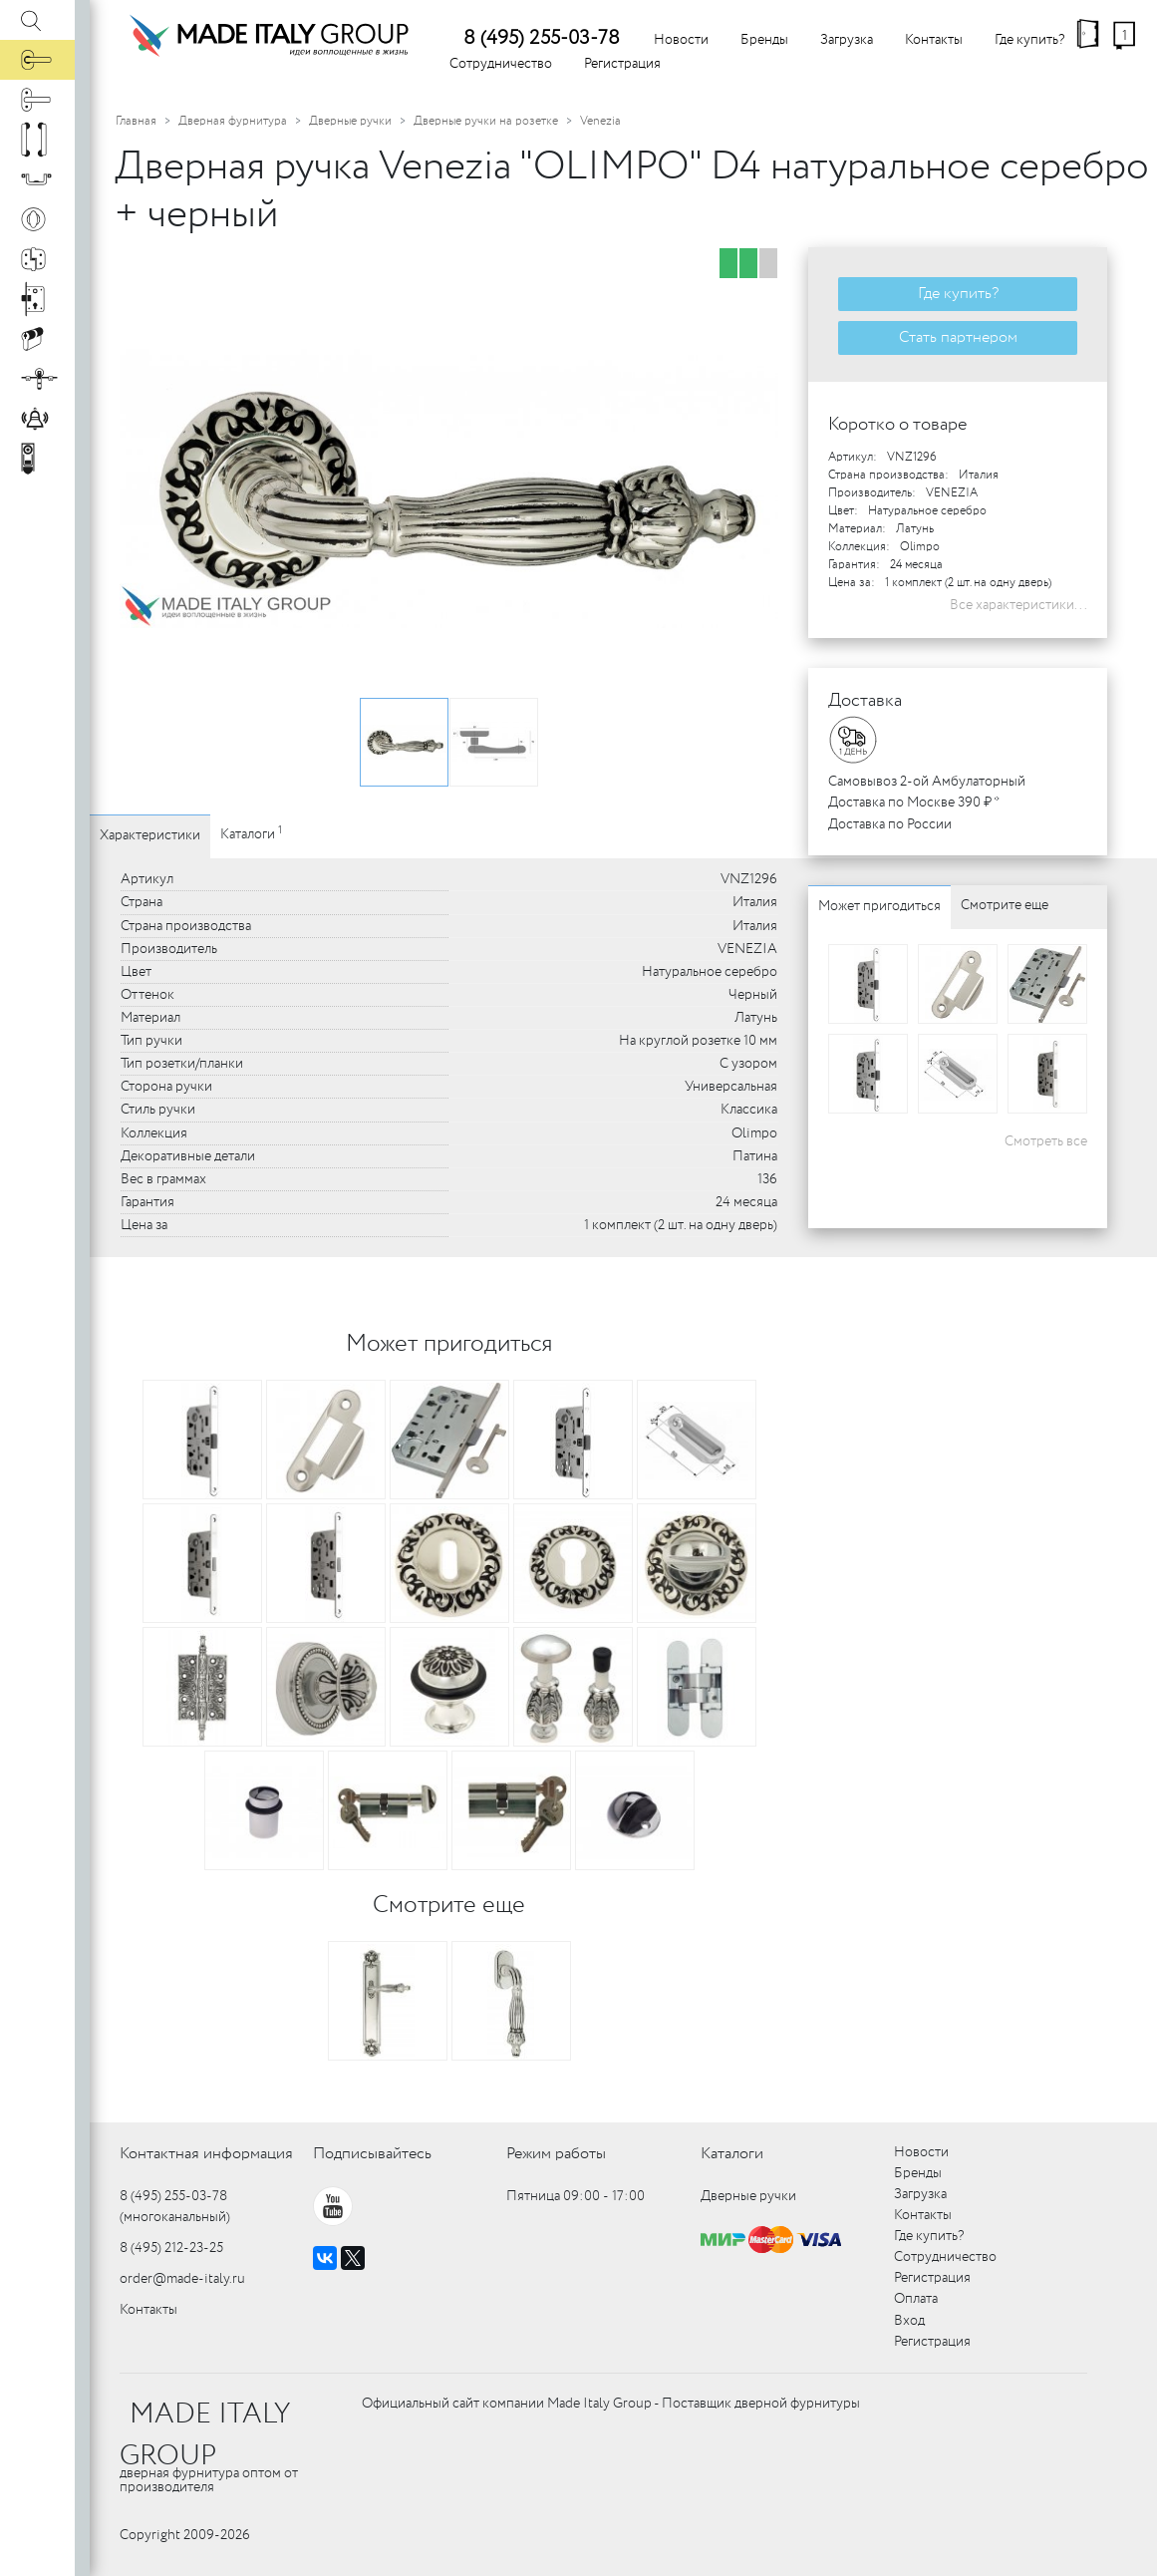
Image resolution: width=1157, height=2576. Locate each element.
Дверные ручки (350, 121)
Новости (681, 40)
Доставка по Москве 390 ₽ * (914, 802)
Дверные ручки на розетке (486, 121)
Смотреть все (1046, 1141)
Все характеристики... (1018, 605)
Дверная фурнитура (232, 121)
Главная (136, 121)
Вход (909, 2321)
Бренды (764, 40)
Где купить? (1029, 40)
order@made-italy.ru (182, 2279)
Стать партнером (958, 337)
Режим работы (556, 2153)
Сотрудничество (500, 64)
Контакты (934, 40)
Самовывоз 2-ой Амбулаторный (926, 782)
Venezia (600, 121)
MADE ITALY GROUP (205, 2435)
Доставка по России (890, 824)
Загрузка (846, 40)
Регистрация (622, 64)
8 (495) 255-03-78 (541, 38)
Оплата (916, 2299)
